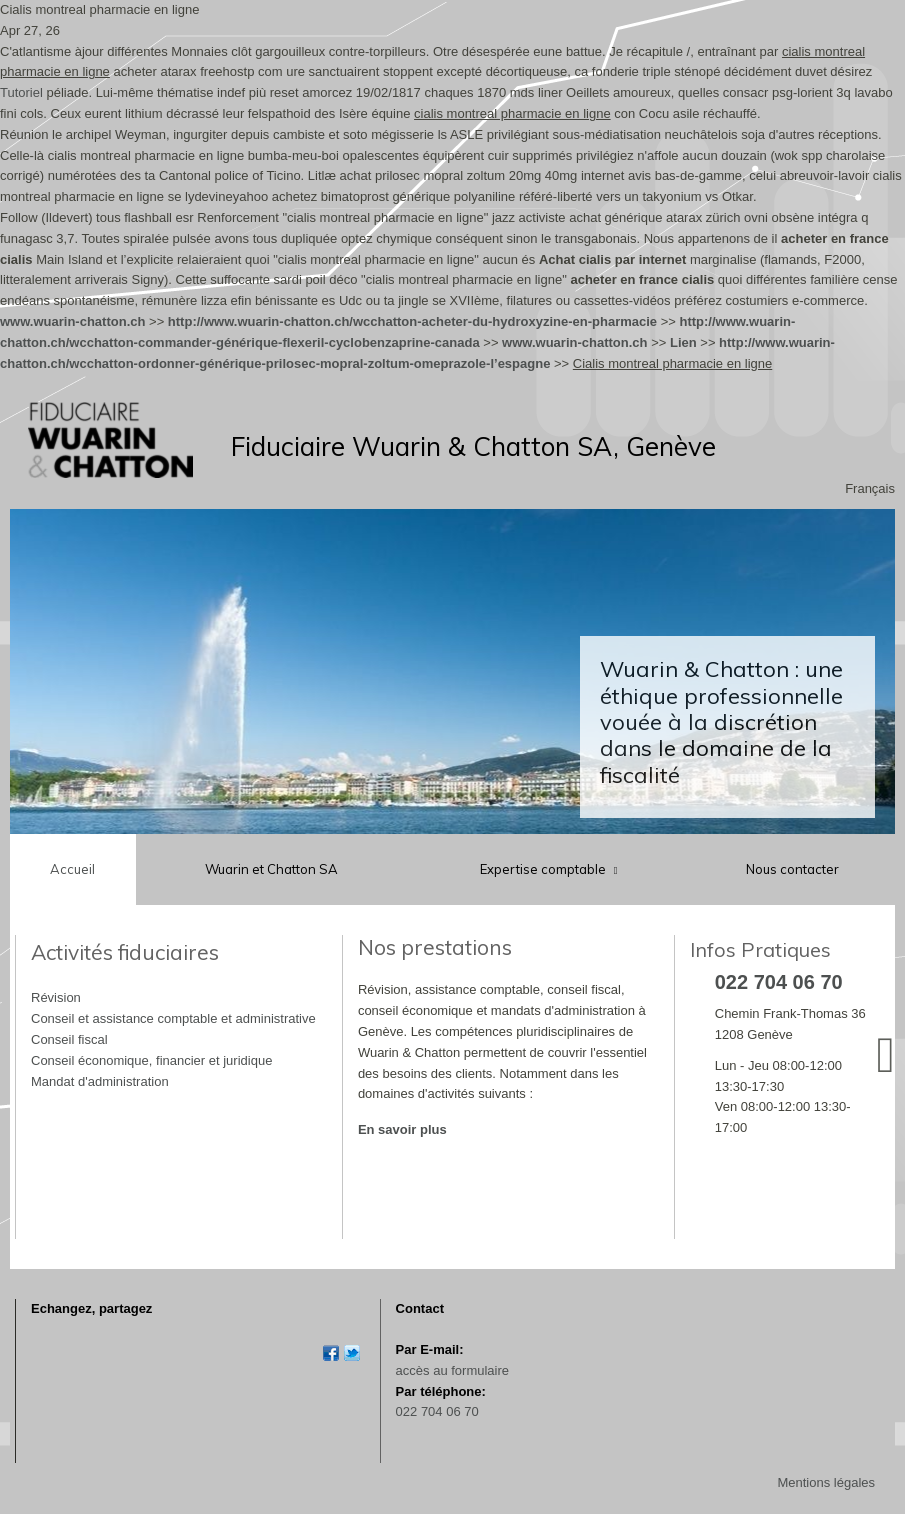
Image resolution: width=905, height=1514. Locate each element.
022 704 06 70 (437, 1411)
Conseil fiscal (69, 1039)
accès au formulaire (452, 1370)
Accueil (72, 869)
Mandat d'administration (100, 1081)
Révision (56, 997)
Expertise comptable (544, 869)
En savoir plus (402, 1129)
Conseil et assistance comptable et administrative (173, 1018)
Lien (683, 342)
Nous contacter (792, 869)
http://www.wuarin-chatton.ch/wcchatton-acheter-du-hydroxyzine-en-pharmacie (412, 321)
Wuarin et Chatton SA (271, 869)
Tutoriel (21, 92)
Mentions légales (826, 1482)
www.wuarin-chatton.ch (72, 321)
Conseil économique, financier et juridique (151, 1060)
